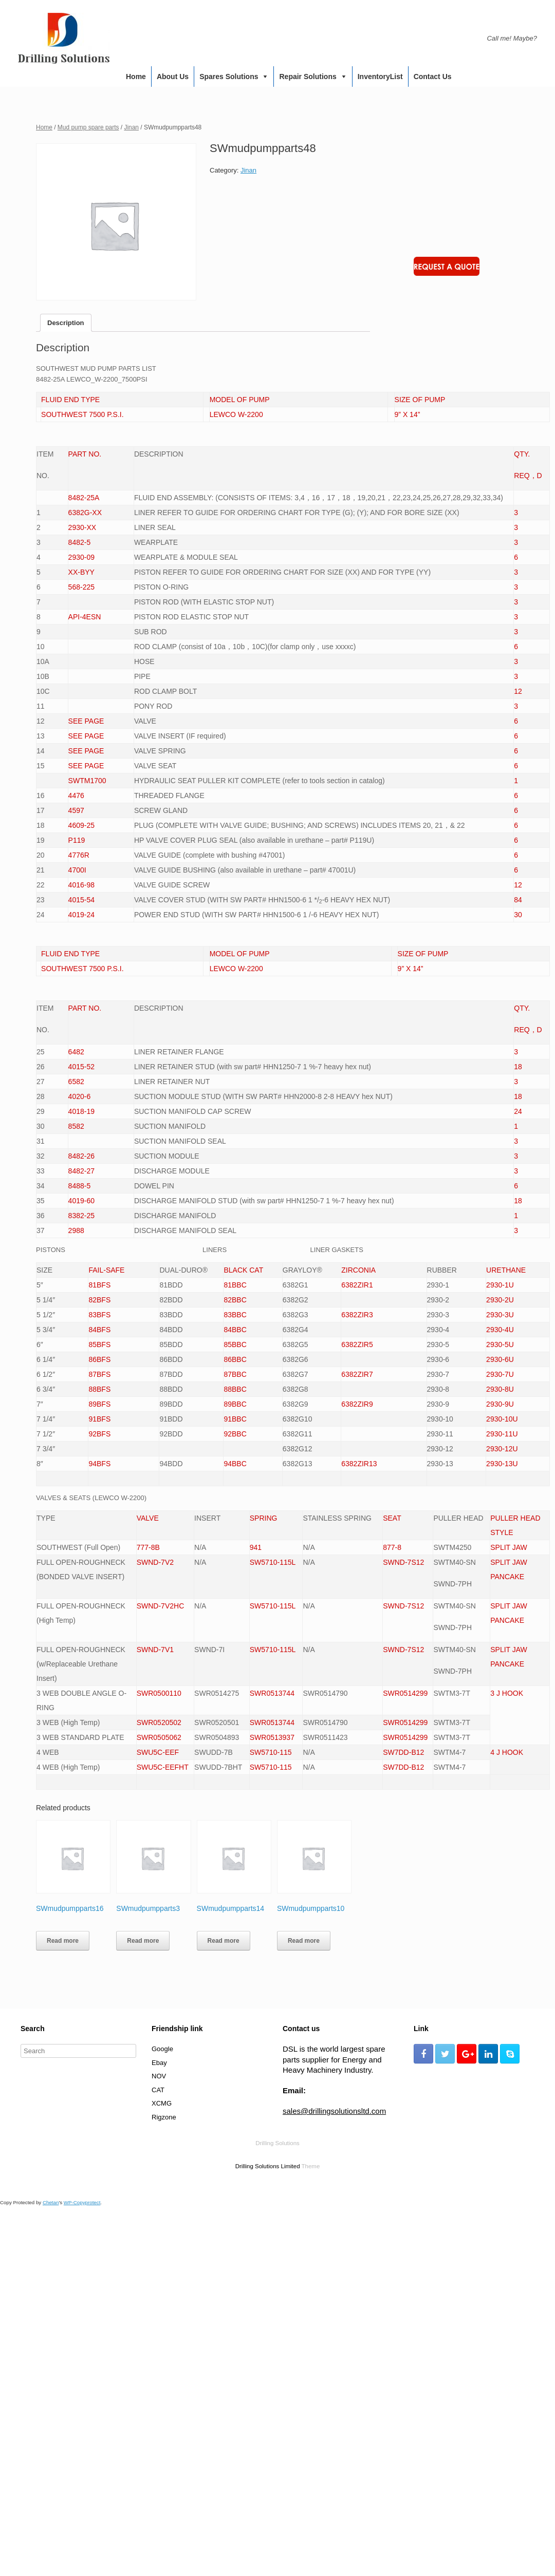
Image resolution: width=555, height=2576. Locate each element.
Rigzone (164, 2117)
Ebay (159, 2063)
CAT (158, 2090)
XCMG (162, 2103)
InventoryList (380, 76)
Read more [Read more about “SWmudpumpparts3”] (143, 1940)
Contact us (433, 76)
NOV (159, 2076)
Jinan (131, 127)
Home (136, 76)
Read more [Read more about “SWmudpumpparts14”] (223, 1940)
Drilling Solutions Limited (267, 2166)
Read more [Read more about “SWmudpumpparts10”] (304, 1940)
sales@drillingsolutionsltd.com (334, 2111)
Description (65, 323)
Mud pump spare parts (88, 127)
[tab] (65, 323)
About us (173, 76)
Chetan (51, 2202)
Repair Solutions (307, 76)
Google (162, 2049)
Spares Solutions (228, 76)
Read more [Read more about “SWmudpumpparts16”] (63, 1940)
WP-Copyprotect (82, 2202)
